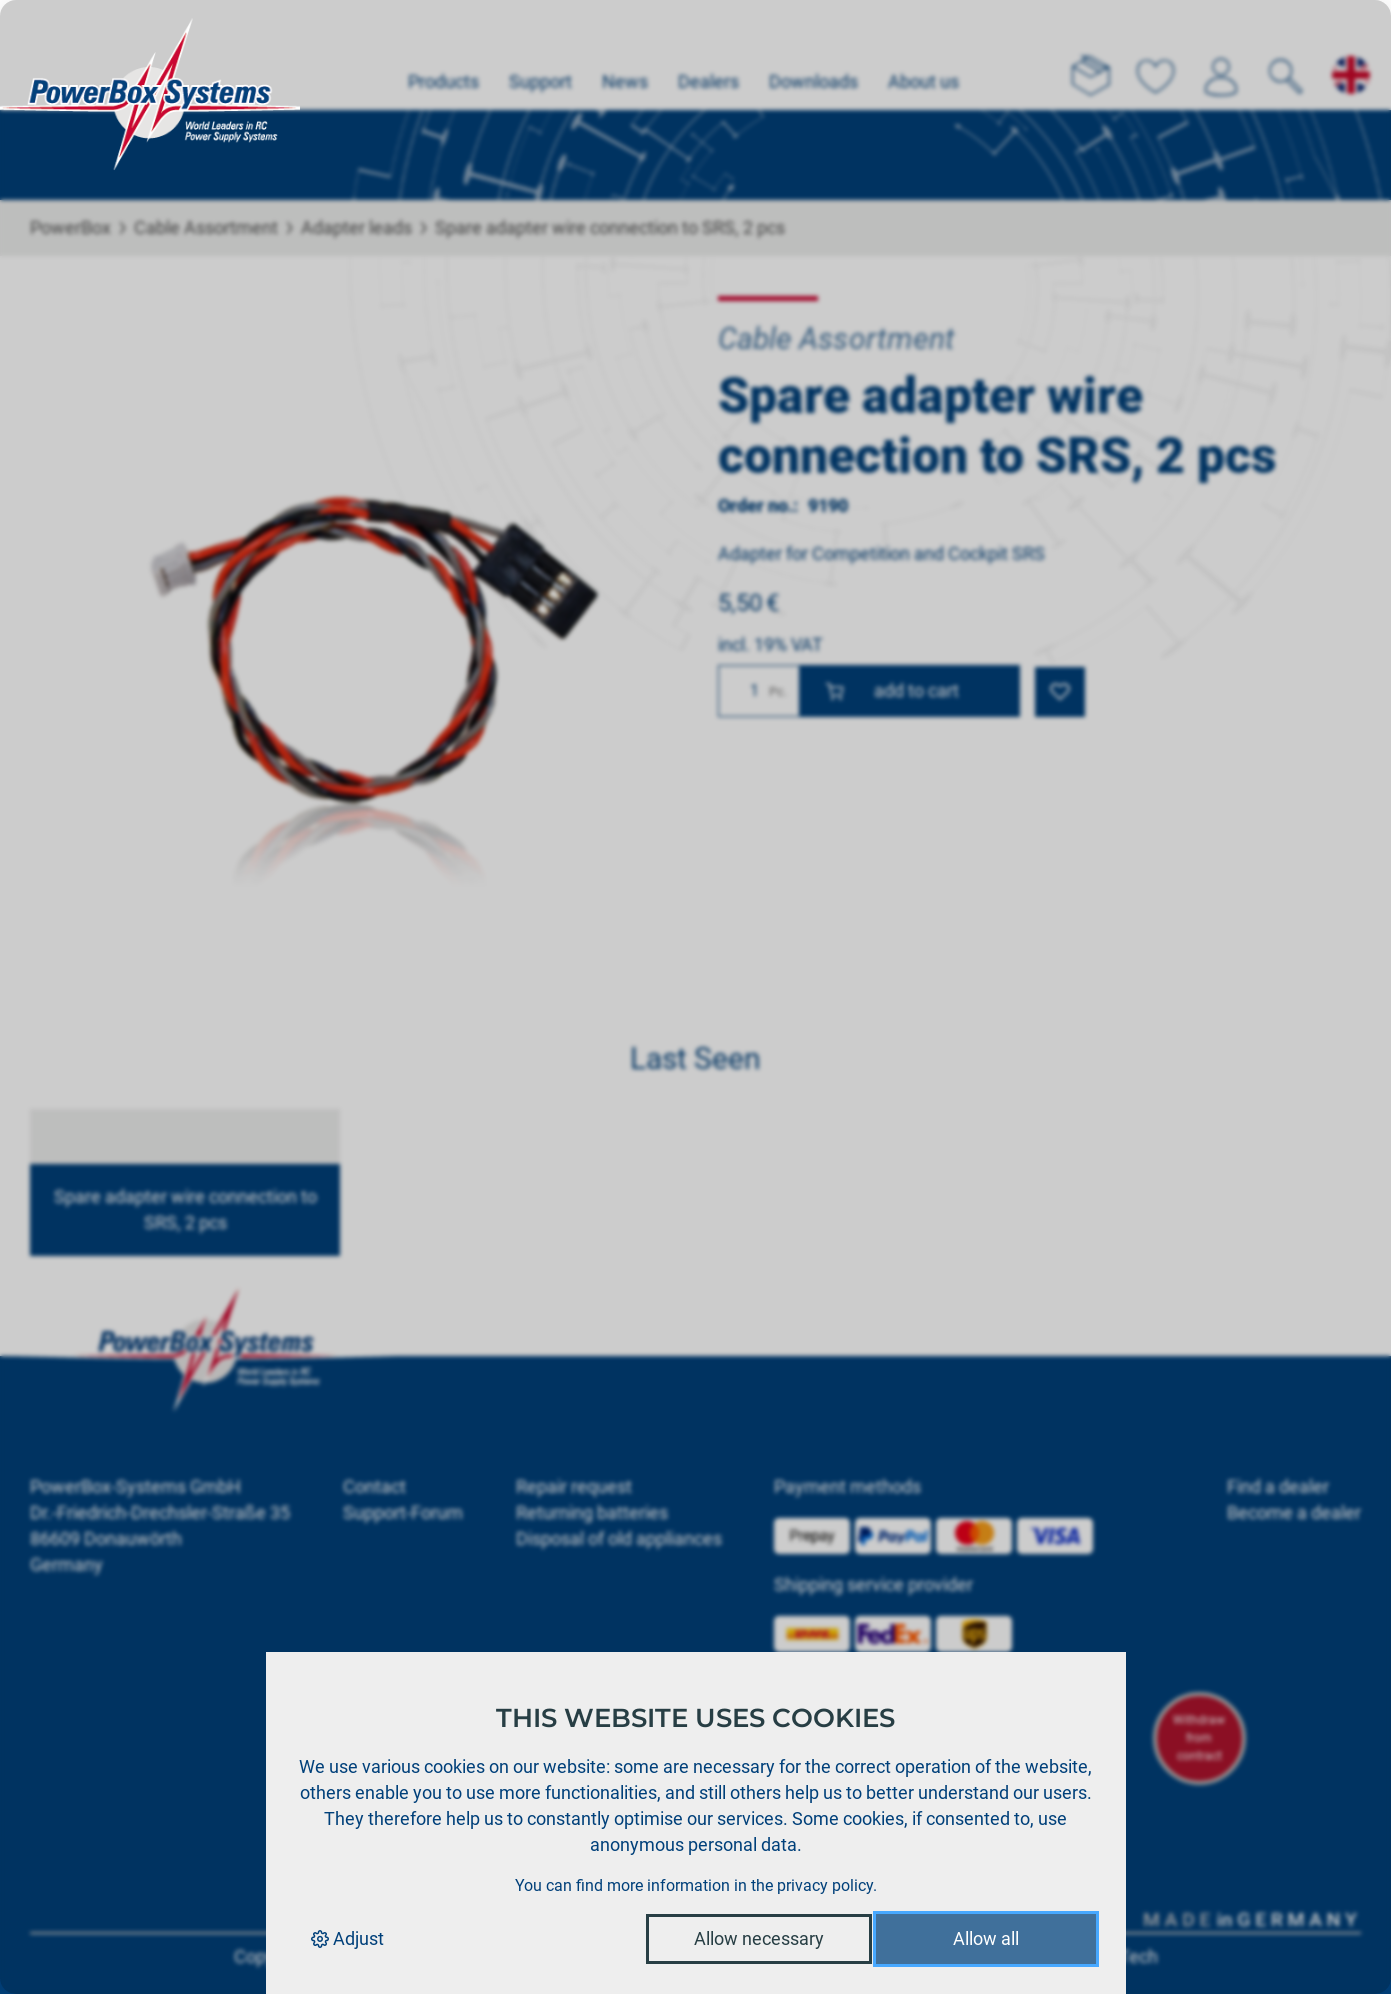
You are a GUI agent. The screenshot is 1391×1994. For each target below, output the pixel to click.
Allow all (986, 1938)
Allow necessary (759, 1938)
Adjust (347, 1938)
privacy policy (825, 1885)
